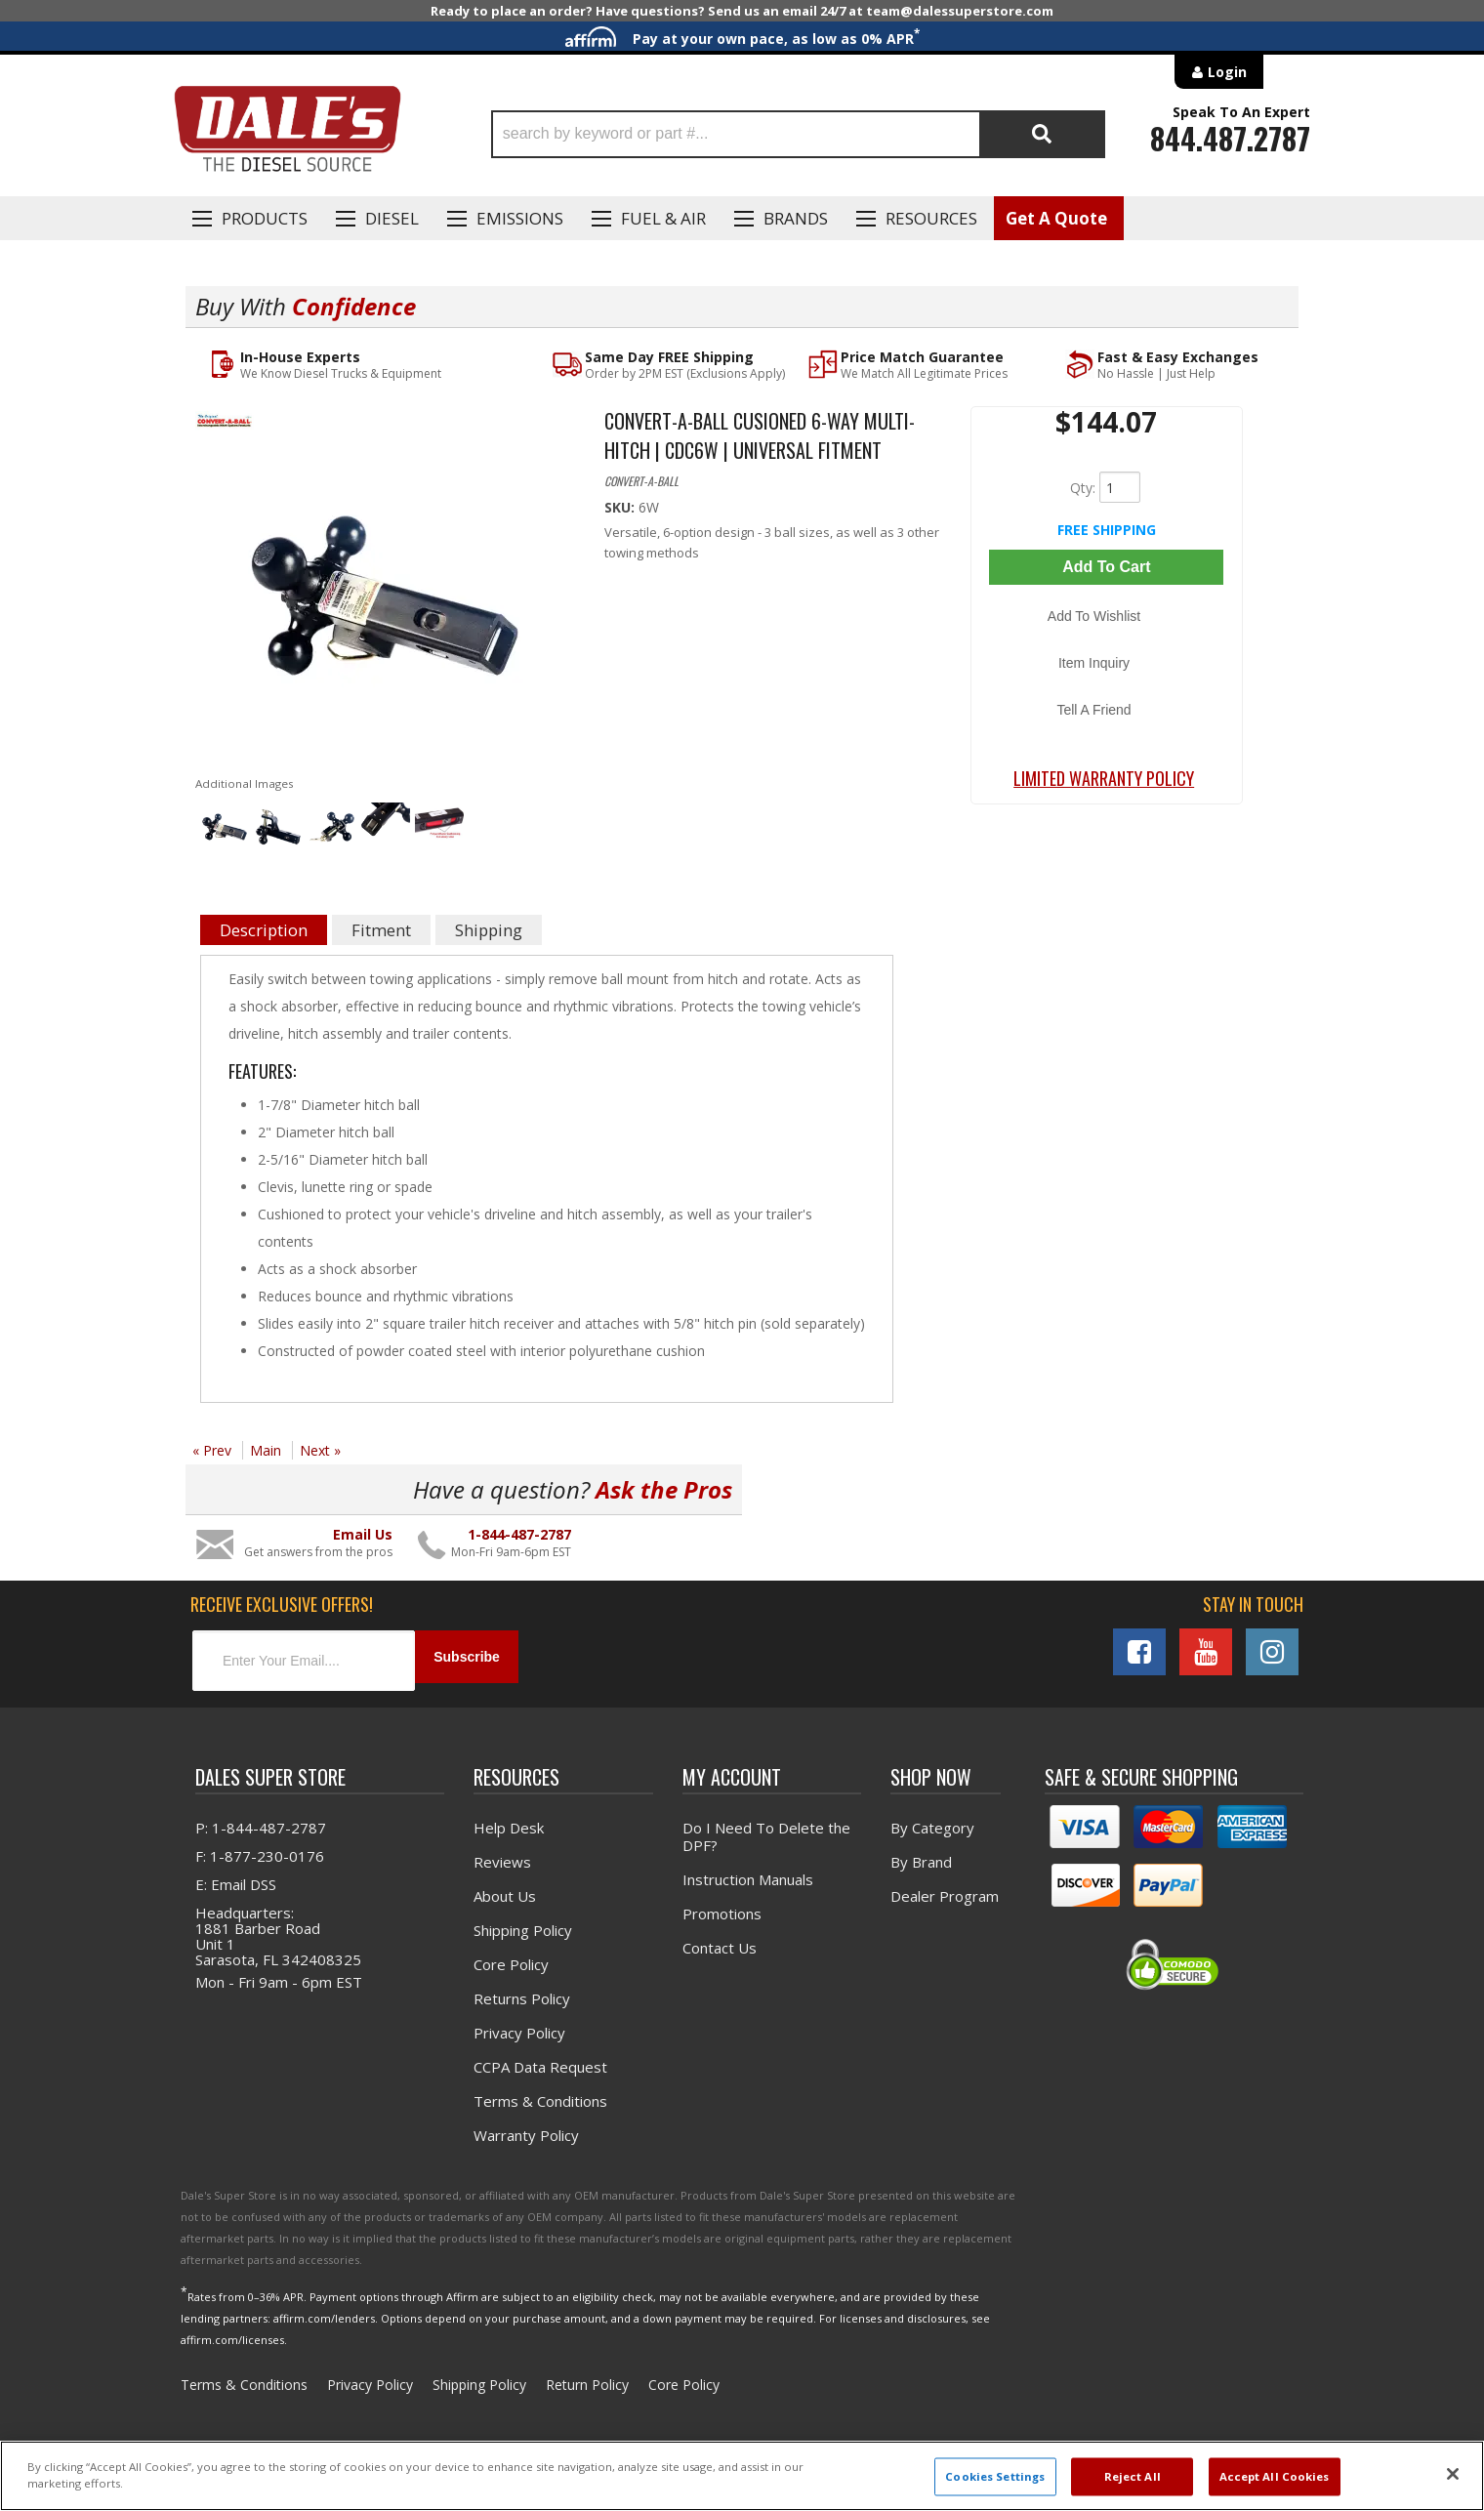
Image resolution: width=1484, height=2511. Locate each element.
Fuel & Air (663, 218)
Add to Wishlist (1106, 604)
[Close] (1452, 2473)
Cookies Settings (995, 2476)
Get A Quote (1056, 218)
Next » (320, 1452)
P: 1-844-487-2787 (260, 1822)
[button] (798, 134)
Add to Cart (1106, 566)
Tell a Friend (1106, 661)
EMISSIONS (519, 218)
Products (265, 218)
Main (265, 1452)
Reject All (1132, 2476)
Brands (795, 218)
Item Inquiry (1106, 632)
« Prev (211, 1452)
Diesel (392, 218)
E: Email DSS (235, 1878)
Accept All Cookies (1274, 2476)
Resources (931, 218)
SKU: (621, 509)
